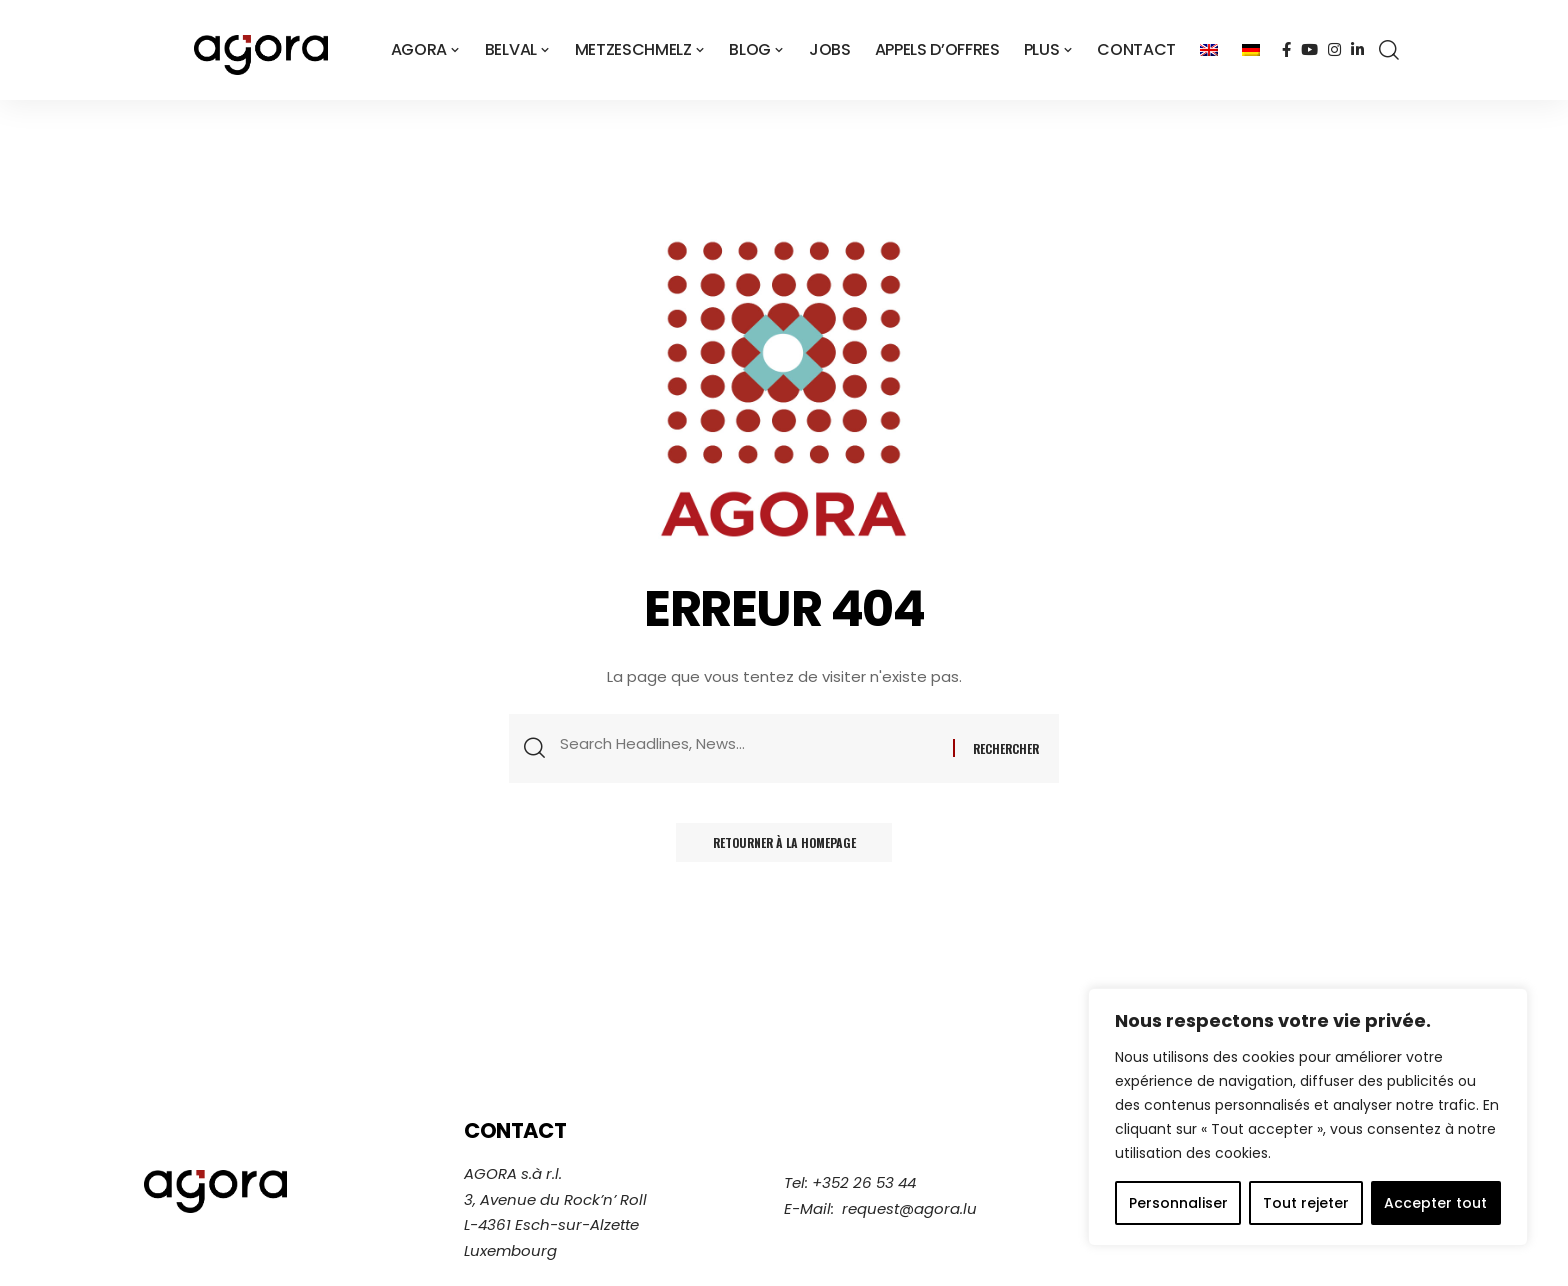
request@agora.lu (909, 1208)
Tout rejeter (1306, 1203)
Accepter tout (1435, 1203)
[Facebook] (1286, 50)
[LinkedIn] (1357, 50)
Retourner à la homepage (784, 845)
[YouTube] (1309, 50)
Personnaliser (1178, 1203)
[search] (1389, 50)
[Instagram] (1334, 50)
